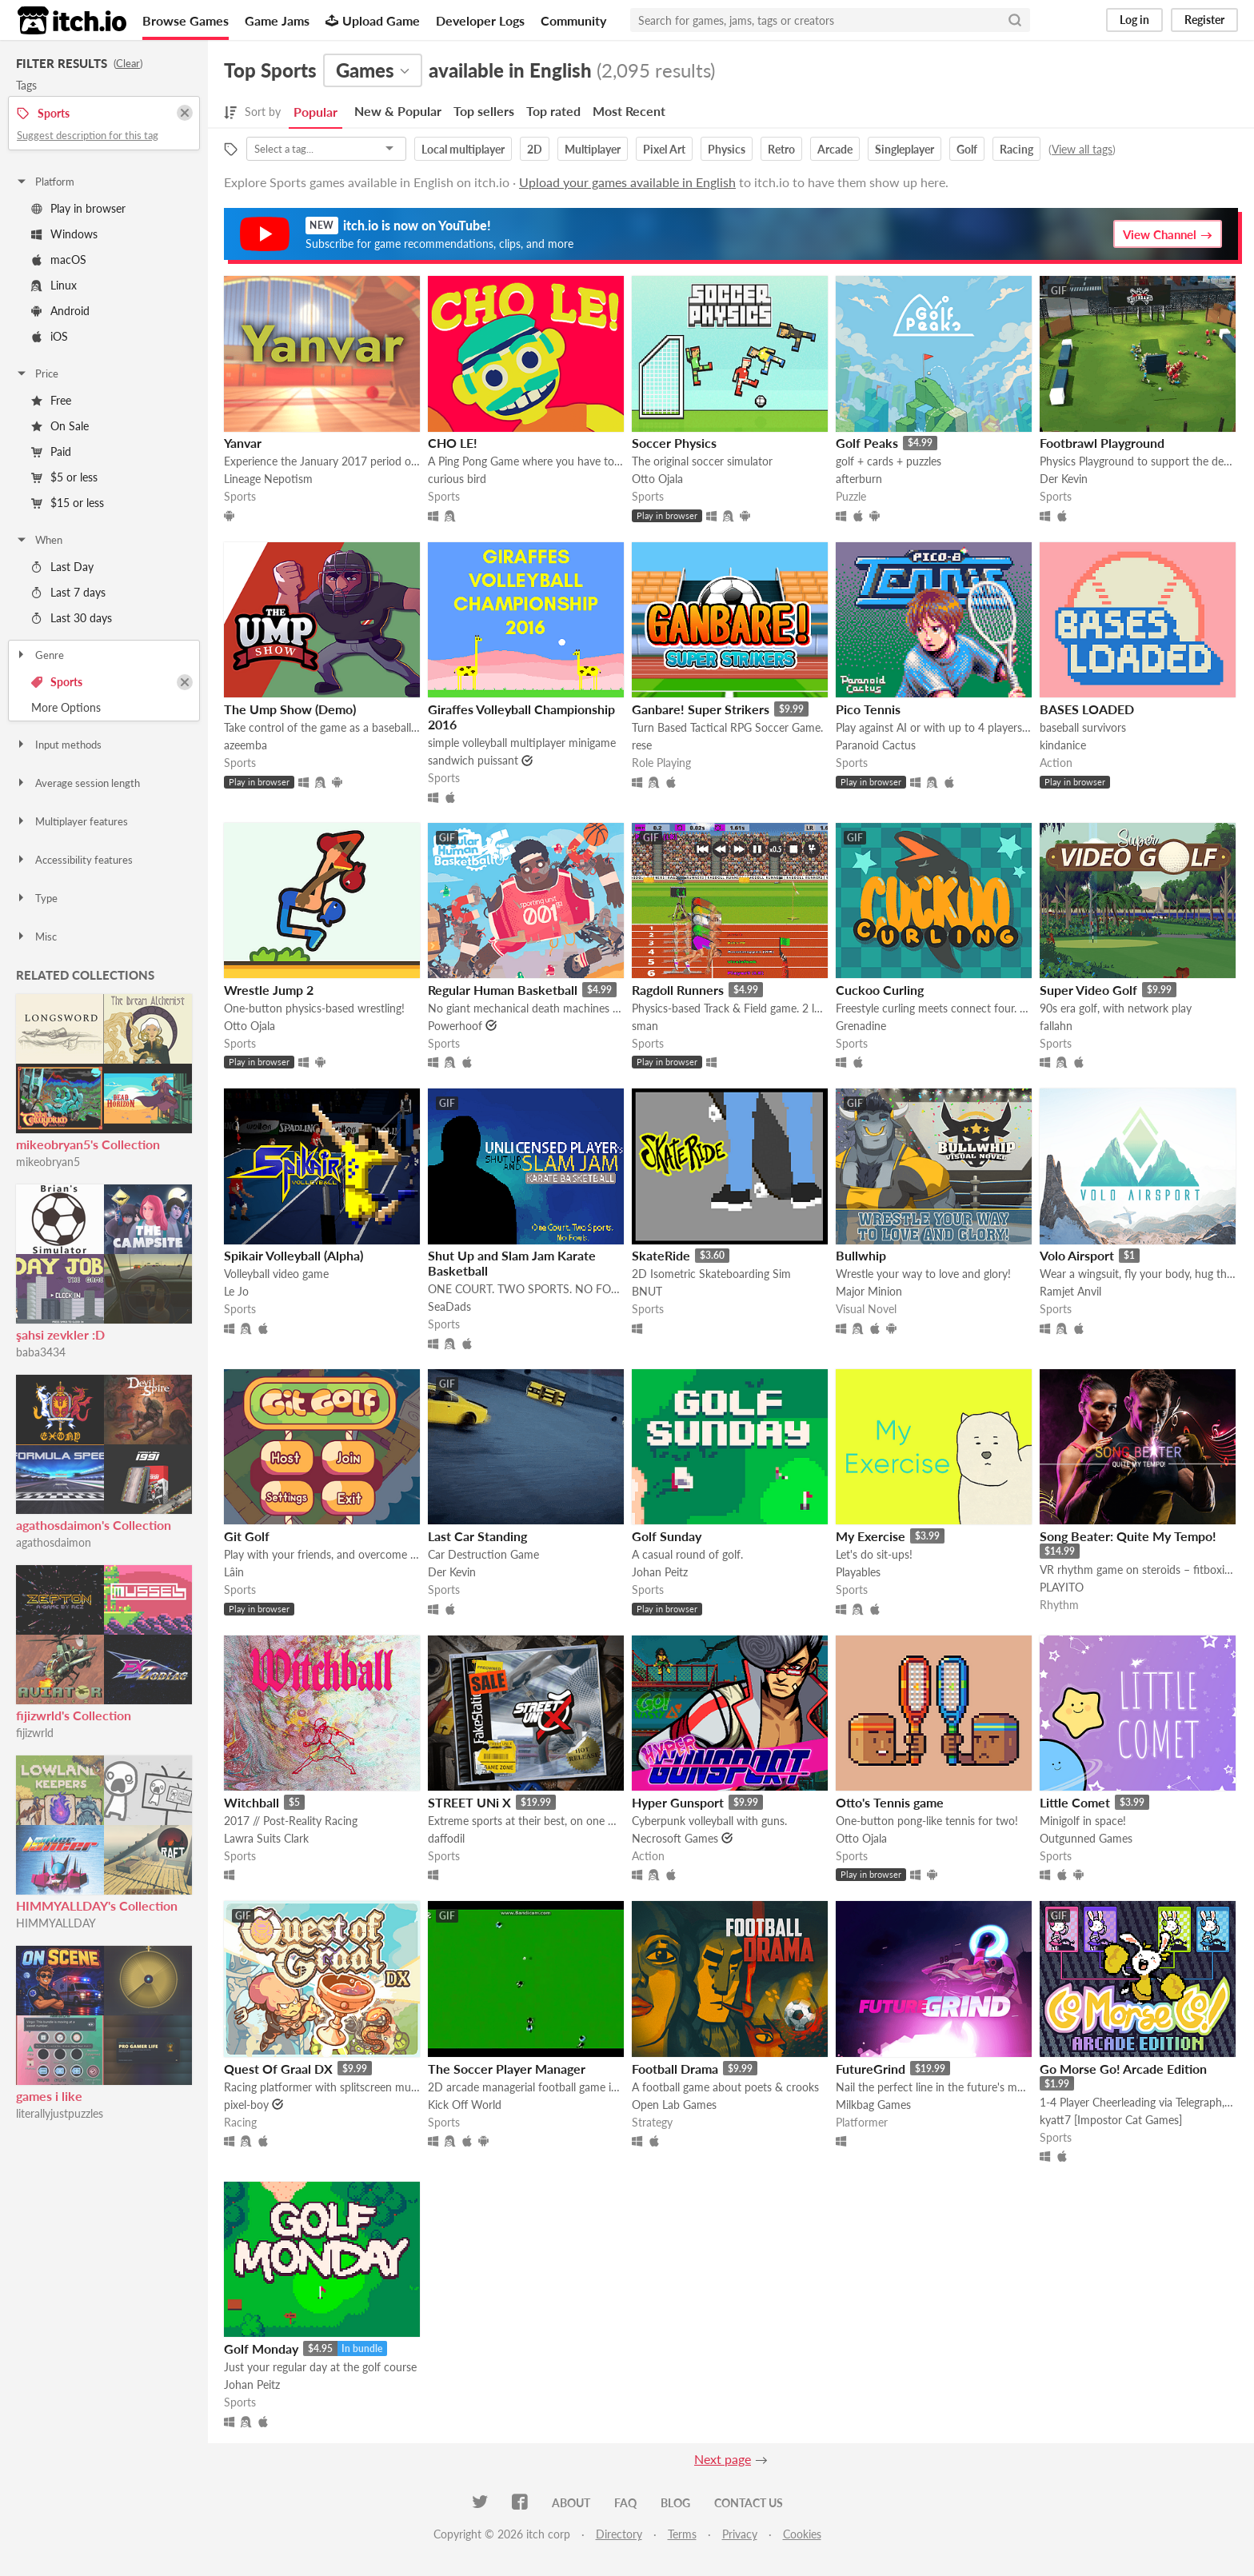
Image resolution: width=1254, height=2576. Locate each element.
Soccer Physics (674, 442)
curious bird (457, 478)
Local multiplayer (463, 149)
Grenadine (861, 1025)
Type (36, 898)
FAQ (625, 2503)
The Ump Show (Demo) (290, 709)
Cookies (802, 2534)
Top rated (553, 110)
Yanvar (243, 442)
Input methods (58, 744)
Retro (781, 149)
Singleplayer (904, 149)
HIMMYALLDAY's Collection (97, 1905)
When (38, 539)
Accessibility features (74, 859)
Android (60, 311)
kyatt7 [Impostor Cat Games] (1111, 2120)
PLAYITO (1062, 1587)
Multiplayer (593, 149)
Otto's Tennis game (890, 1802)
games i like (49, 2095)
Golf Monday (261, 2348)
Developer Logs (480, 20)
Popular (315, 111)
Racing (1016, 149)
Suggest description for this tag (87, 135)
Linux (54, 285)
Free (51, 400)
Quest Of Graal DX (278, 2068)
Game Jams (277, 20)
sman (645, 1025)
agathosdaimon (53, 1542)
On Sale (60, 426)
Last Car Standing (477, 1536)
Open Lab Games (674, 2104)
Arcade (835, 149)
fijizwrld (35, 1732)
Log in (1134, 19)
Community (573, 20)
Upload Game (372, 20)
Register (1204, 19)
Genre (39, 655)
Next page (722, 2458)
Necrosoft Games (675, 1838)
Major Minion (869, 1291)
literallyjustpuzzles (59, 2113)
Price (36, 373)
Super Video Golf (1088, 989)
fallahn (1056, 1025)
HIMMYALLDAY (56, 1923)
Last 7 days (68, 592)
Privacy (739, 2534)
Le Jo (236, 1291)
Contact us (748, 2503)
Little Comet (1075, 1802)
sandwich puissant (473, 760)
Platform (44, 181)
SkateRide (661, 1255)
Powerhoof (455, 1025)
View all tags (1082, 149)
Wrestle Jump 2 (269, 989)
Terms (682, 2534)
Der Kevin (1064, 478)
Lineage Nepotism (268, 478)
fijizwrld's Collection (73, 1715)
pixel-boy (246, 2104)
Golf (966, 149)
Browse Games (185, 20)
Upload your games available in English (627, 182)
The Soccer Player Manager (506, 2068)
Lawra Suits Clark (266, 1838)
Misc (36, 936)
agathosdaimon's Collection (93, 1524)
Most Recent (629, 110)
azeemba (245, 745)
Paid (51, 451)
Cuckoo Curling (880, 989)
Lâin (234, 1572)
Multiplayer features (71, 821)
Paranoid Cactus (876, 745)
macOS (58, 259)
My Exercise (870, 1536)
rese (642, 745)
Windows (64, 234)
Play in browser (78, 208)
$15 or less (67, 502)
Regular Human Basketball (502, 989)
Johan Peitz (660, 1572)
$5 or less (64, 477)
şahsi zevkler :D (60, 1334)
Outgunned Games (1086, 1838)
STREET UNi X (469, 1802)
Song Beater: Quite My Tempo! (1128, 1536)
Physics (726, 149)
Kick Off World (464, 2104)
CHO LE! (452, 442)
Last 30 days (71, 618)
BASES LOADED (1087, 709)
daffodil (446, 1838)
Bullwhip (861, 1255)
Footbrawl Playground (1102, 442)
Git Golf (247, 1536)
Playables (858, 1572)
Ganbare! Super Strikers (700, 709)
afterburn (859, 478)
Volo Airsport (1077, 1255)
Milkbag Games (873, 2104)
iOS (49, 336)
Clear (128, 63)
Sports (56, 682)
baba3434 (41, 1352)
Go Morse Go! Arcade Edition (1123, 2068)
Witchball (251, 1802)
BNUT (647, 1291)
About (571, 2503)
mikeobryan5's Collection (88, 1144)
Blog (675, 2503)
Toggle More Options (104, 708)
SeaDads (449, 1306)
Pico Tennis (868, 709)
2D (534, 149)
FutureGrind (870, 2068)
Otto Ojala (657, 478)
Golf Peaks (867, 442)
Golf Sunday (666, 1536)
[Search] (1015, 20)
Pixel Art (664, 149)
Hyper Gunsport (678, 1802)
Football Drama (675, 2068)
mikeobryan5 (48, 1161)
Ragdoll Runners (678, 989)
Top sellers (483, 110)
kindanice (1063, 745)
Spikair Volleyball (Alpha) (293, 1255)
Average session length (77, 783)
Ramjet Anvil (1070, 1291)
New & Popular (397, 110)
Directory (619, 2534)
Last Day (62, 566)
